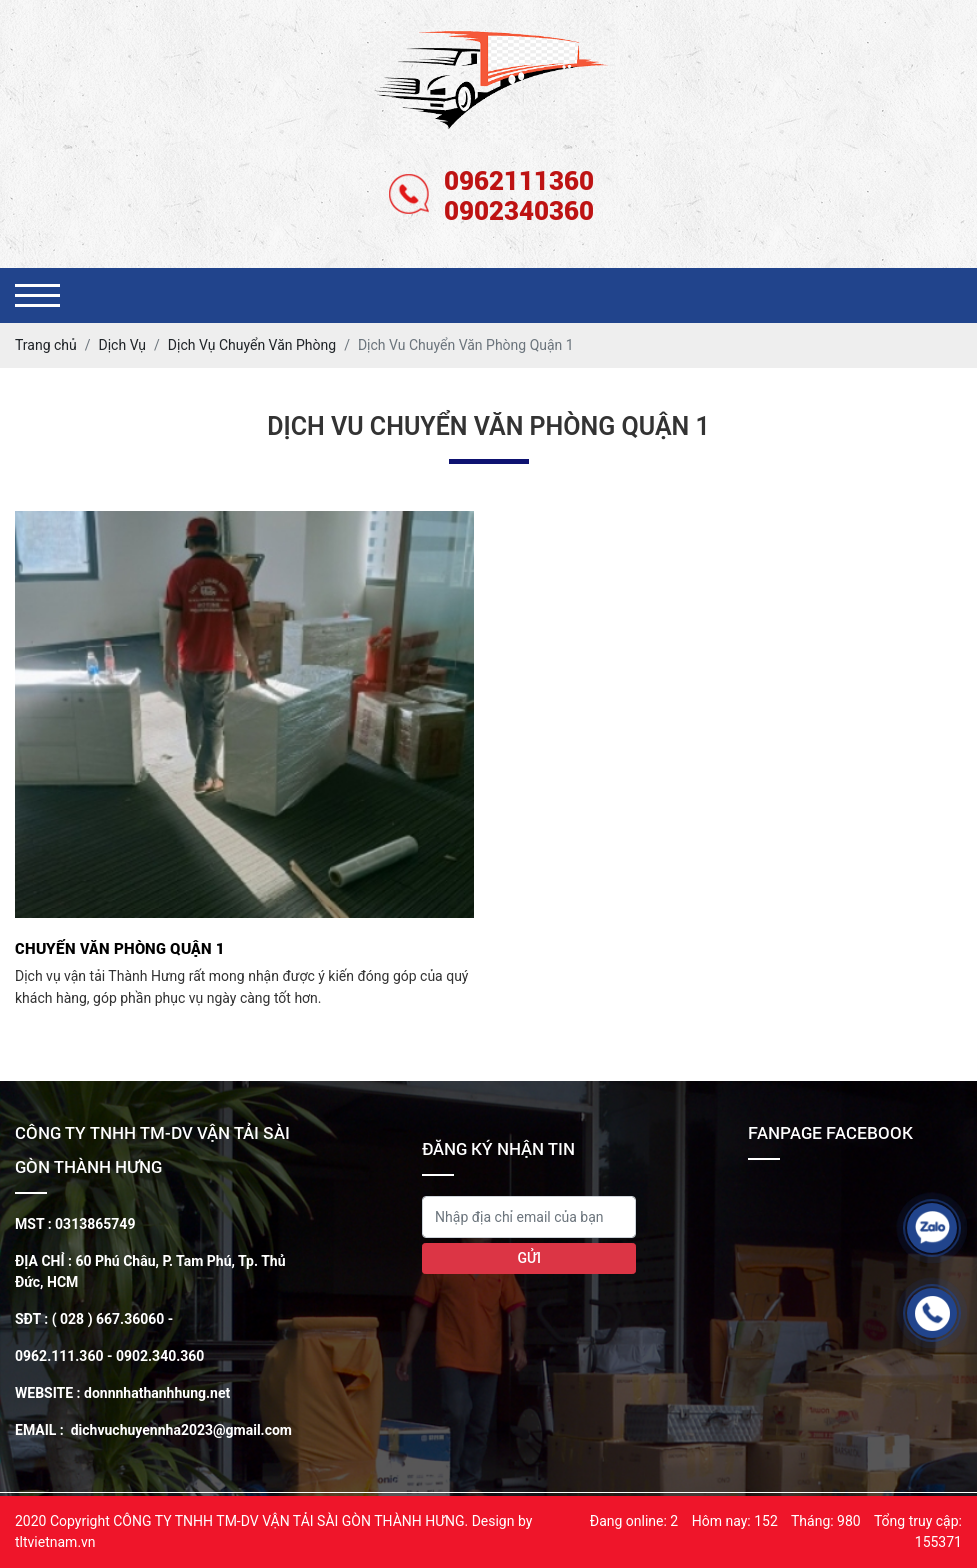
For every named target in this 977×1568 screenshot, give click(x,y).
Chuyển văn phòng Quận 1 (120, 948)
